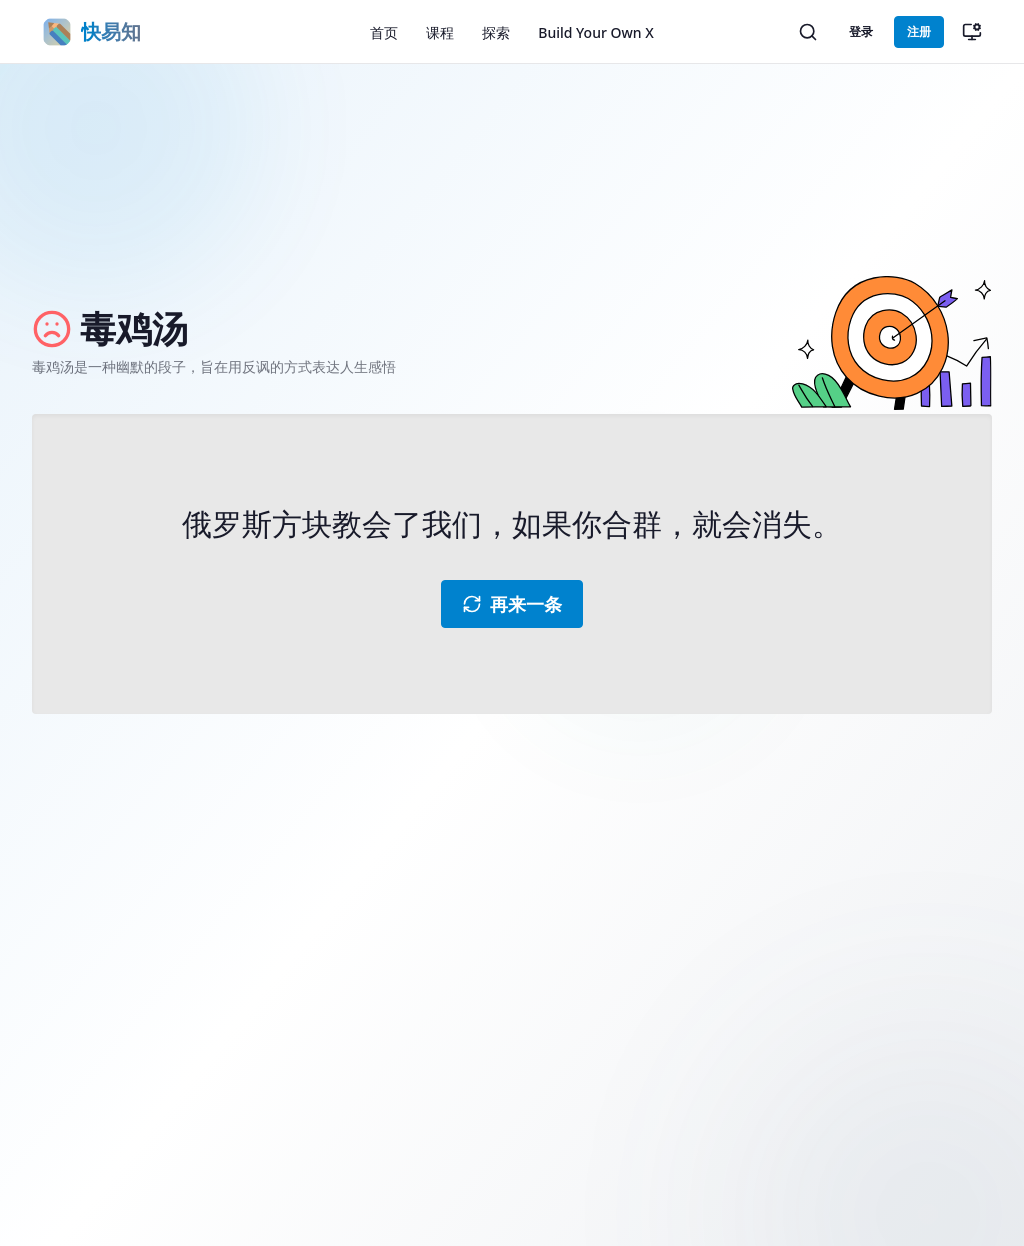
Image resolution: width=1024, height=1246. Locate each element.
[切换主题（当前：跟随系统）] (972, 32)
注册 (919, 31)
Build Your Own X (595, 32)
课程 (440, 32)
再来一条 (512, 604)
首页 (384, 32)
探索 (496, 32)
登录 (861, 31)
